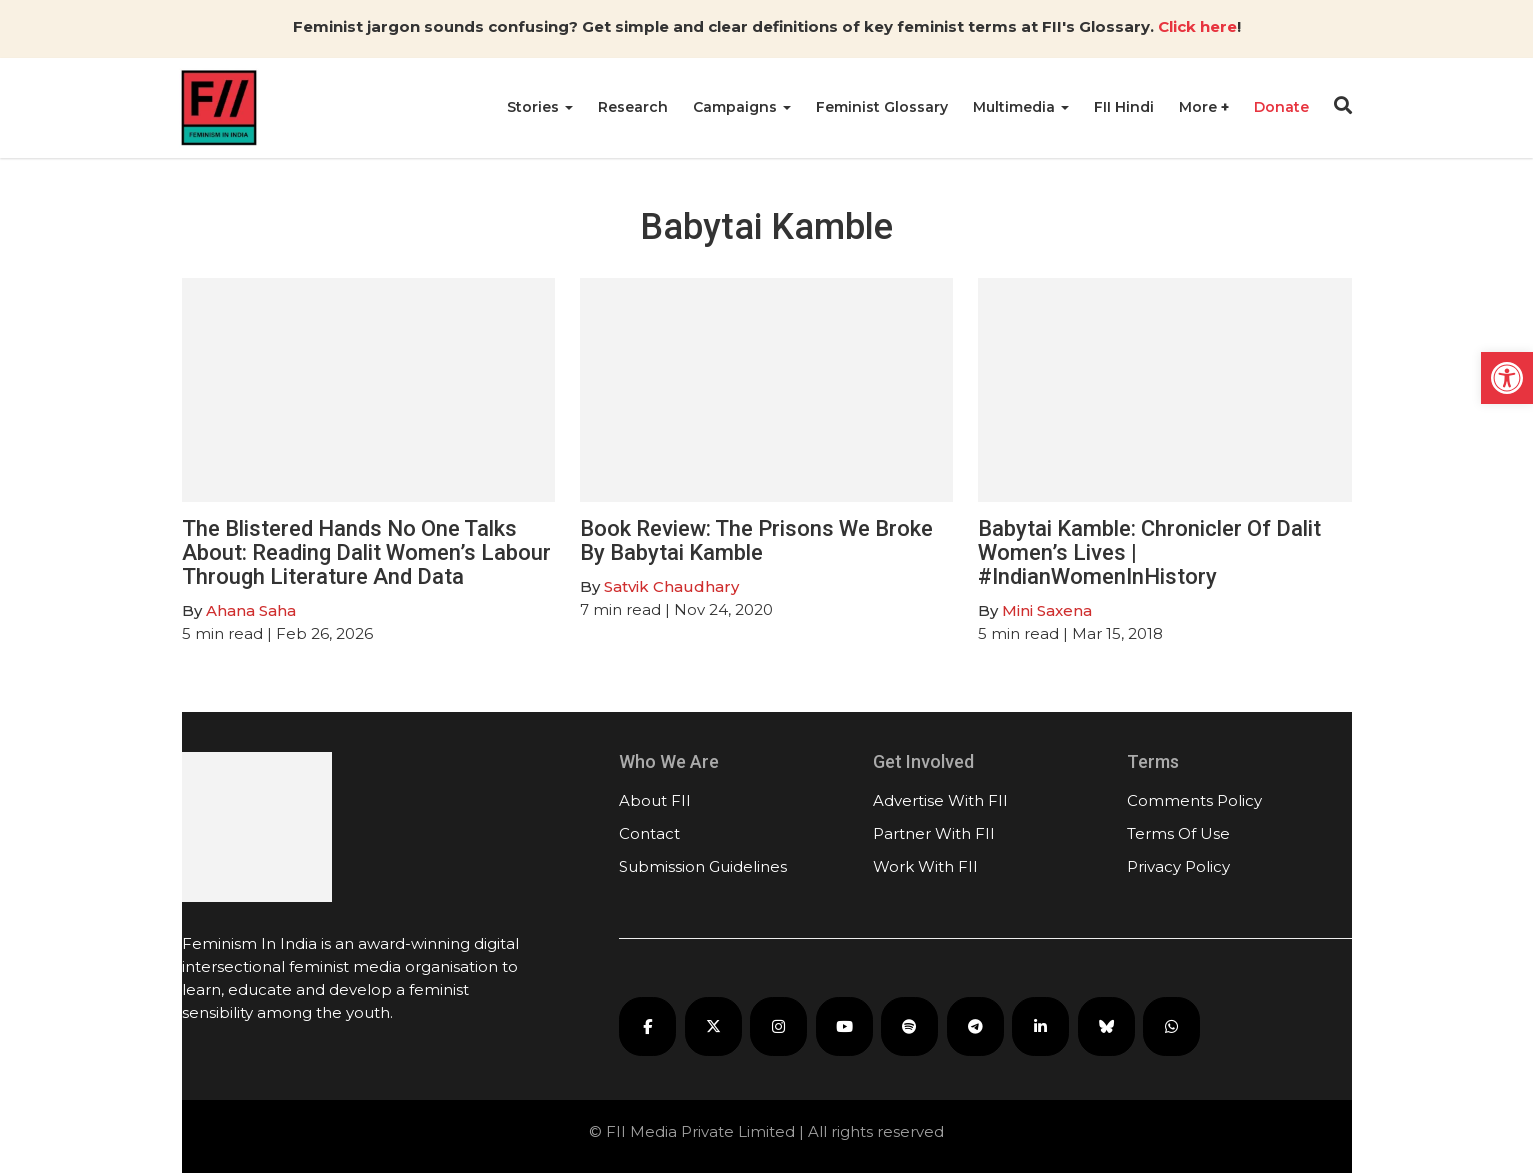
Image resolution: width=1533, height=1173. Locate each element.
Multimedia (1021, 107)
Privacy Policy (1178, 866)
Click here (1197, 26)
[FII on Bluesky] (1106, 1026)
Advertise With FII (940, 800)
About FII (655, 800)
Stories (540, 107)
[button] (1507, 378)
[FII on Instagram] (778, 1026)
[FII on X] (713, 1026)
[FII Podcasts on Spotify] (909, 1026)
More (1200, 107)
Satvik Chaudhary (671, 586)
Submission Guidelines (703, 866)
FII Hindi (1124, 107)
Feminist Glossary (882, 107)
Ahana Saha (251, 610)
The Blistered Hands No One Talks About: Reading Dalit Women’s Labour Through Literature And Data (366, 552)
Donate (1281, 107)
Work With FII (925, 866)
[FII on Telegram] (975, 1026)
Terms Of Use (1178, 833)
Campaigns (742, 107)
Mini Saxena (1047, 610)
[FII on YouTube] (844, 1026)
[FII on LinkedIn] (1040, 1026)
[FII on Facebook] (647, 1026)
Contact (649, 833)
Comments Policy (1194, 800)
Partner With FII (934, 833)
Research (633, 107)
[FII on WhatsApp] (1171, 1026)
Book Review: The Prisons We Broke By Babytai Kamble (756, 540)
